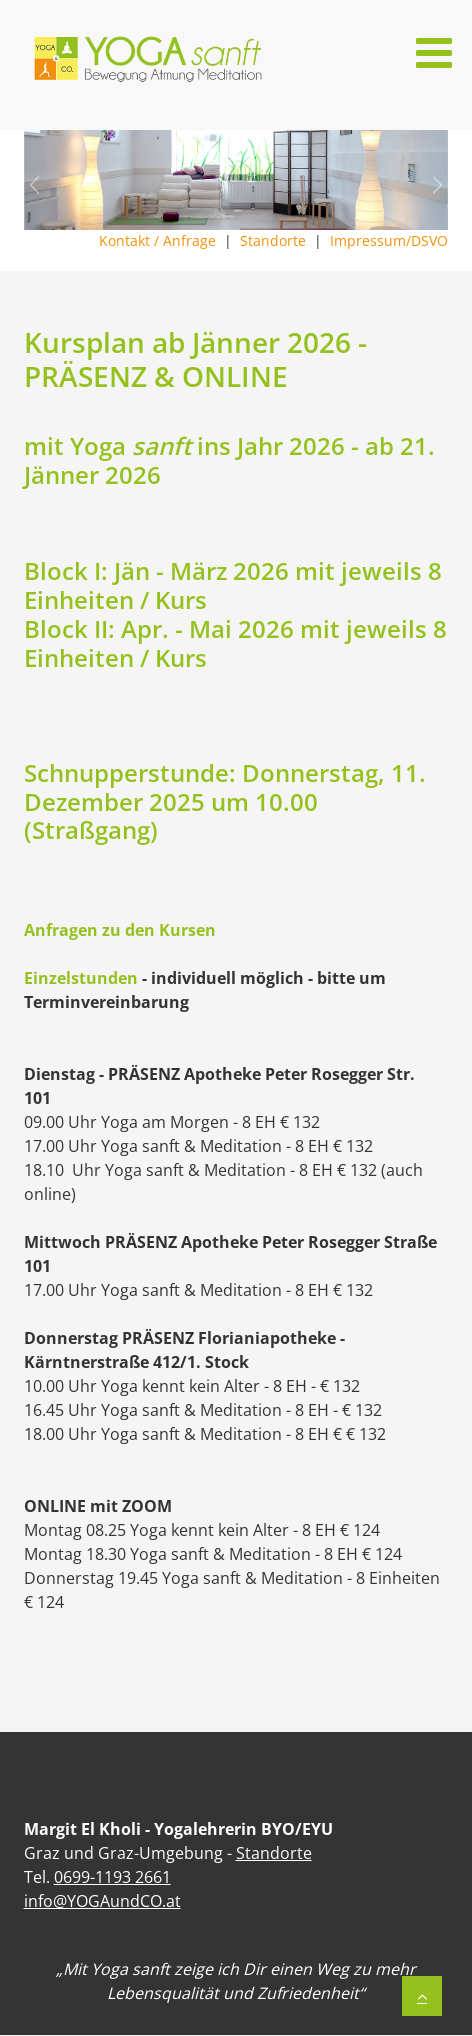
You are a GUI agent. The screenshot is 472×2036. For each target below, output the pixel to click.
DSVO (429, 240)
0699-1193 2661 (112, 1877)
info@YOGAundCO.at (102, 1901)
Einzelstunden (81, 978)
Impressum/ (370, 240)
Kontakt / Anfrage (159, 240)
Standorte (275, 240)
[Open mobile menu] (433, 52)
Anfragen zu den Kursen (120, 930)
